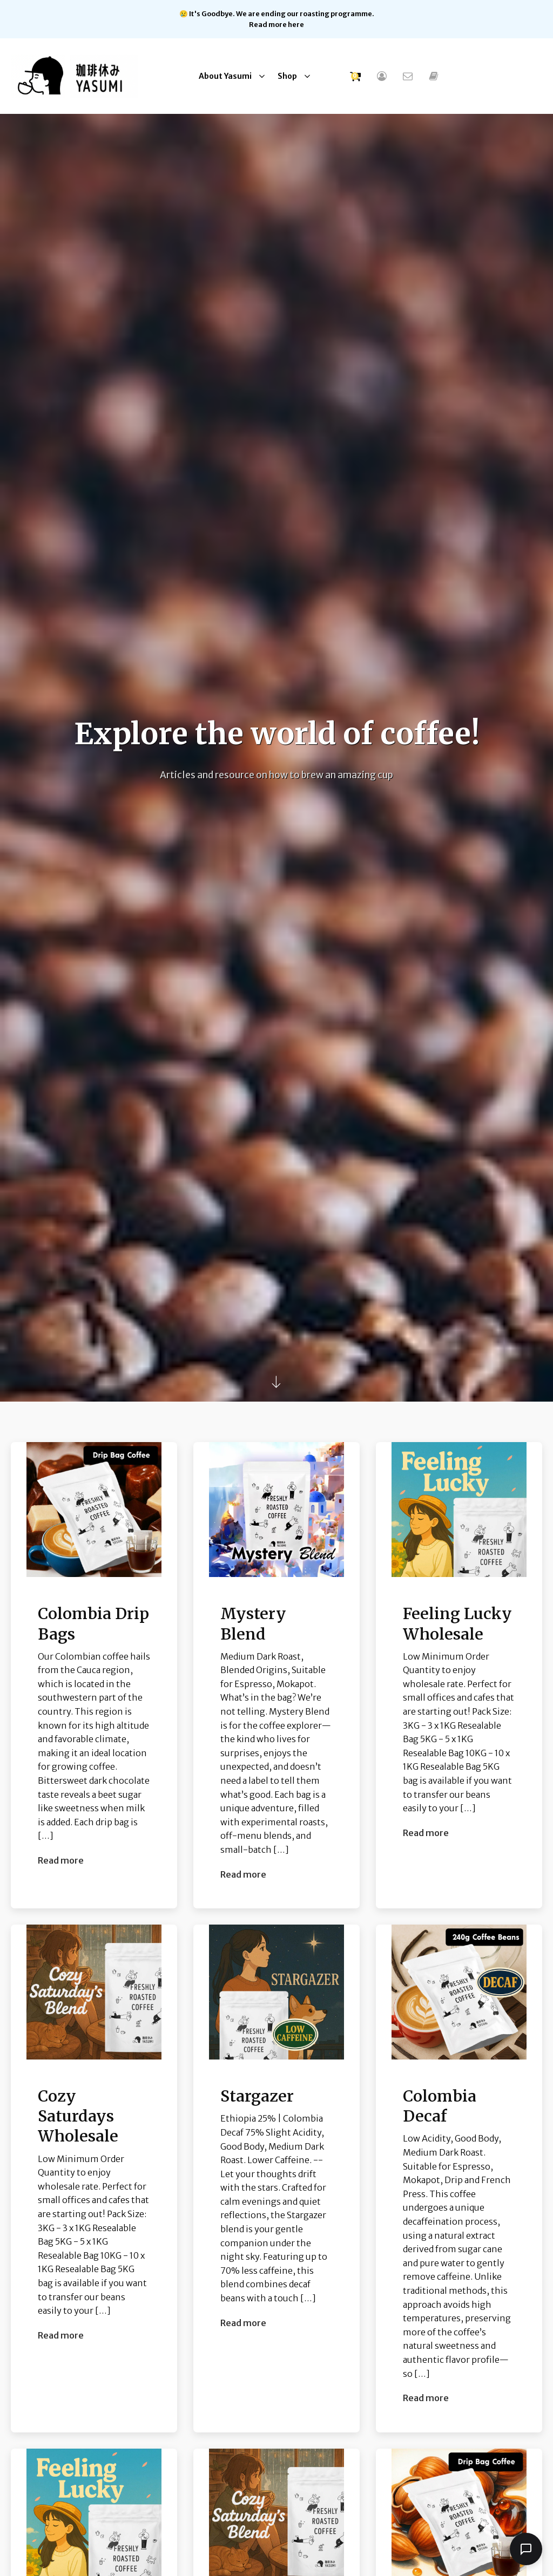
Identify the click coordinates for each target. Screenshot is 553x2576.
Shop (287, 76)
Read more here (276, 24)
